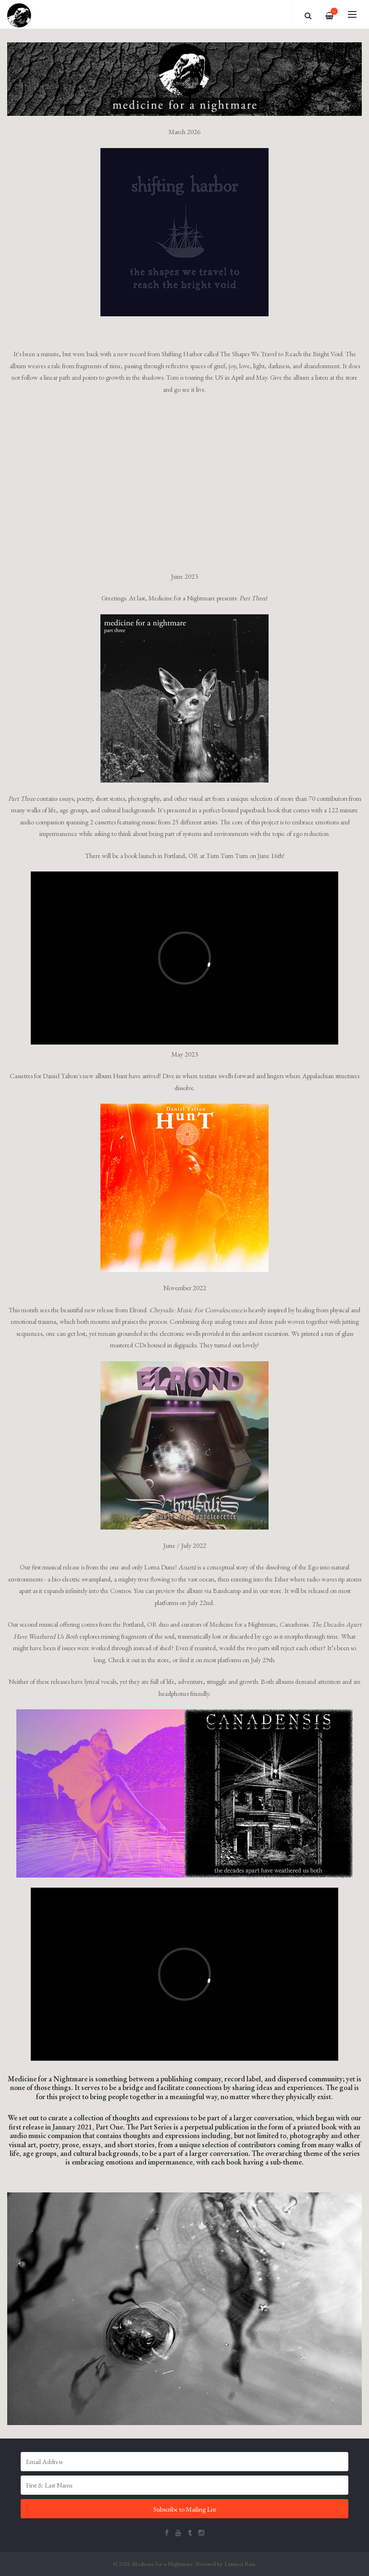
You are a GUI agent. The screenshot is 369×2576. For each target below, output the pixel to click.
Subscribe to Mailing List (184, 2509)
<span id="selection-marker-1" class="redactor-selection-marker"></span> (184, 1974)
